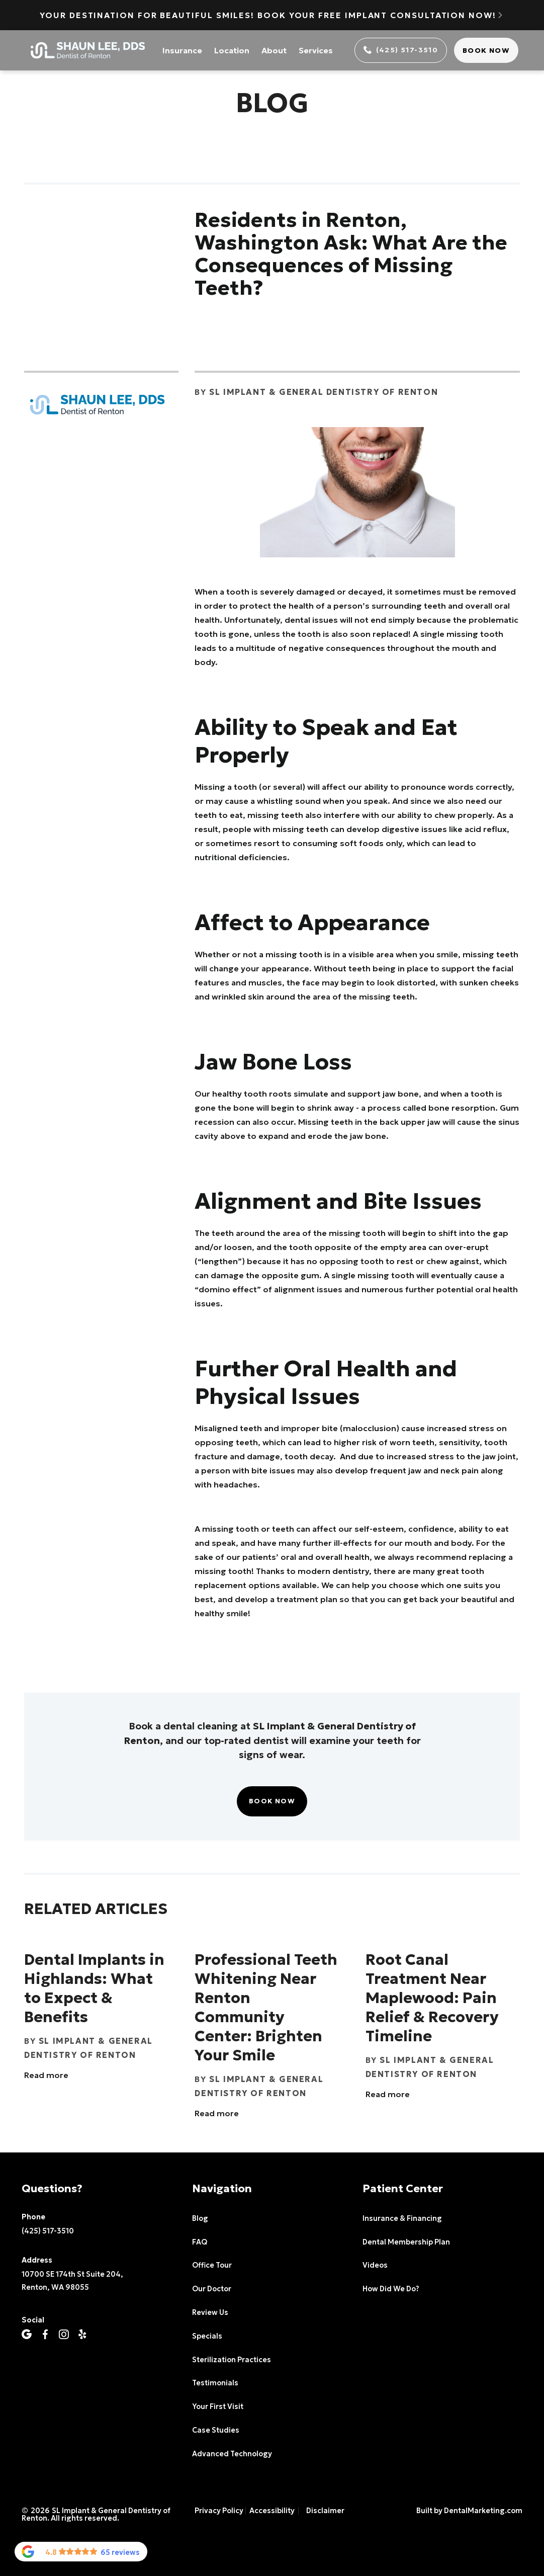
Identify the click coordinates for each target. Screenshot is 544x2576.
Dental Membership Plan (406, 2242)
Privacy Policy (219, 2510)
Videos (375, 2265)
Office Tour (212, 2265)
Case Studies (215, 2430)
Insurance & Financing (402, 2218)
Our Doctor (211, 2288)
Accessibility (272, 2510)
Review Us (210, 2312)
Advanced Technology (232, 2453)
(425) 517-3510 (48, 2230)
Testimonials (215, 2382)
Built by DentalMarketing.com (469, 2510)
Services (316, 50)
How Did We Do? (390, 2288)
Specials (207, 2336)
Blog (200, 2218)
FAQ (199, 2242)
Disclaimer (325, 2510)
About (274, 50)
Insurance (182, 50)
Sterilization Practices (231, 2359)
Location (231, 50)
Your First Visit (217, 2406)
